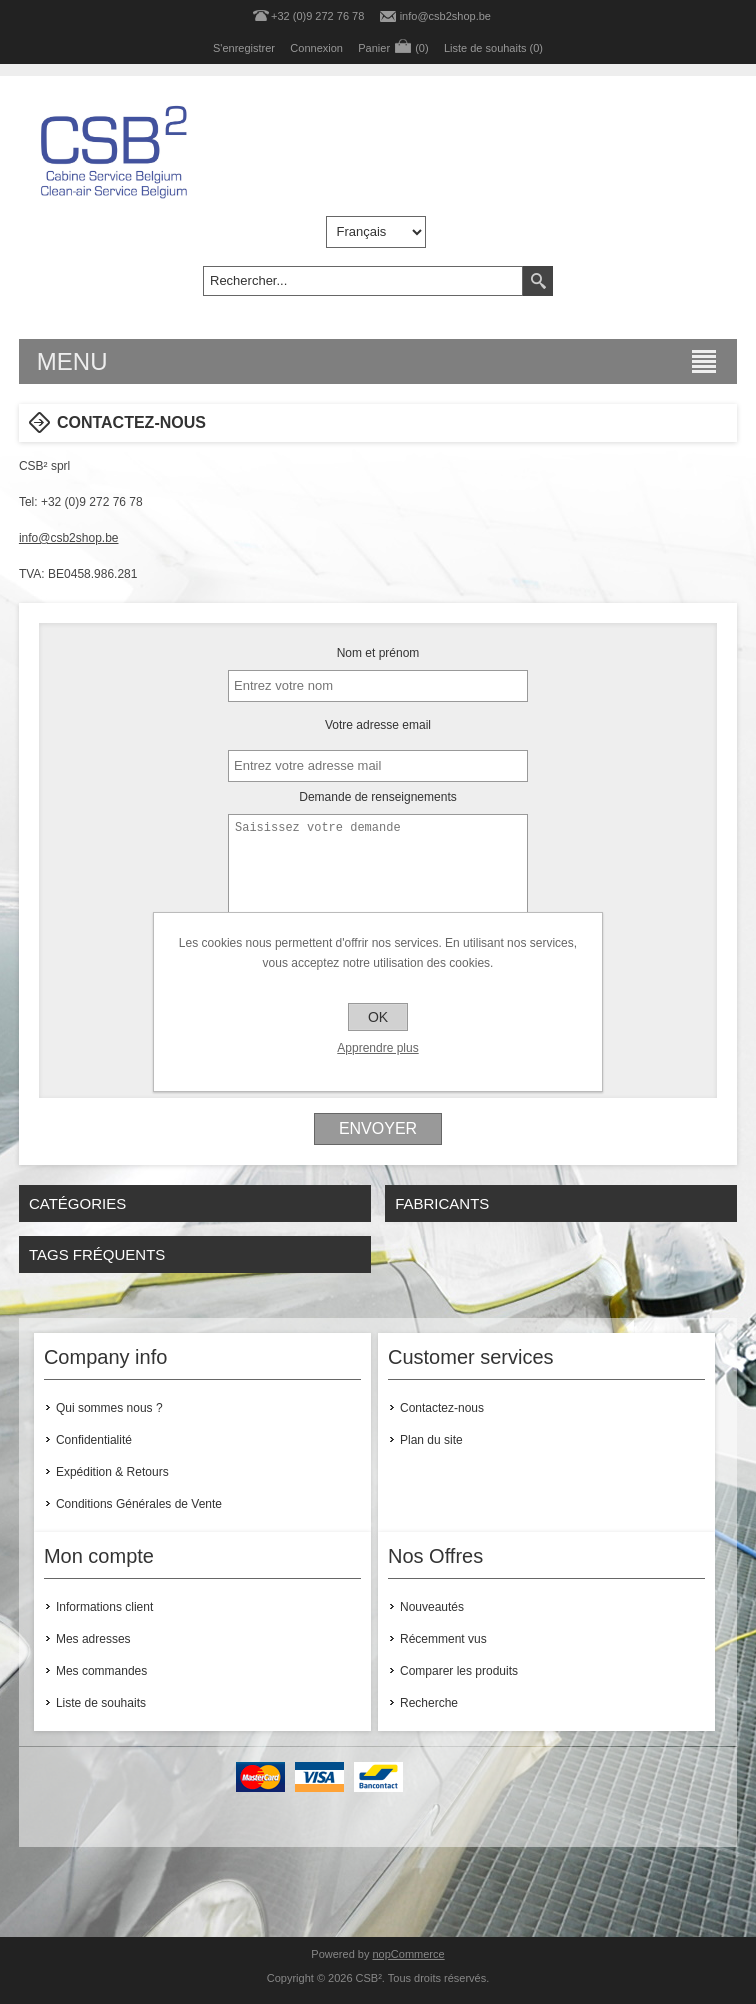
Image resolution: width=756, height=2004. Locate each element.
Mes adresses (93, 1639)
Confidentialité (94, 1440)
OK (378, 1017)
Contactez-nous (442, 1408)
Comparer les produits (459, 1671)
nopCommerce (409, 1954)
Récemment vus (443, 1639)
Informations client (104, 1607)
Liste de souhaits (101, 1703)
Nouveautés (432, 1607)
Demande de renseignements (377, 797)
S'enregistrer (244, 48)
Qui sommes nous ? (109, 1408)
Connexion (316, 48)
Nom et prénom (378, 653)
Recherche (429, 1703)
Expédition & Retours (112, 1472)
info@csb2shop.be (445, 16)
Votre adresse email (378, 725)
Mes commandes (101, 1671)
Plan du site (431, 1440)
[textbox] (363, 281)
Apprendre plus (377, 1048)
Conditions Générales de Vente (139, 1504)
